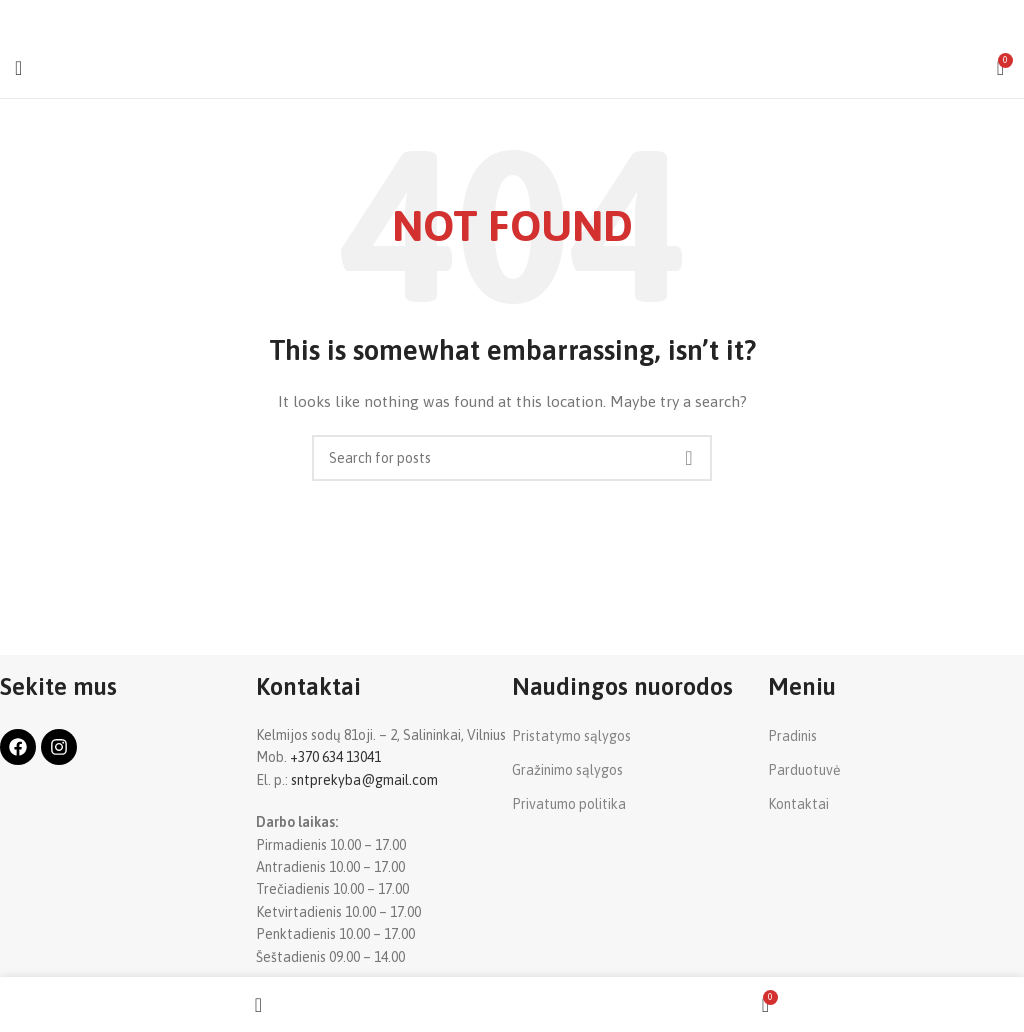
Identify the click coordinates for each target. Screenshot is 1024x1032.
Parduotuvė (804, 770)
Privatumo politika (569, 804)
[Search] (512, 458)
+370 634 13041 (335, 757)
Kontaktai (798, 804)
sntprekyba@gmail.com (364, 780)
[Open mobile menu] (18, 68)
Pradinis (792, 736)
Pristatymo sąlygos (571, 736)
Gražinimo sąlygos (567, 770)
